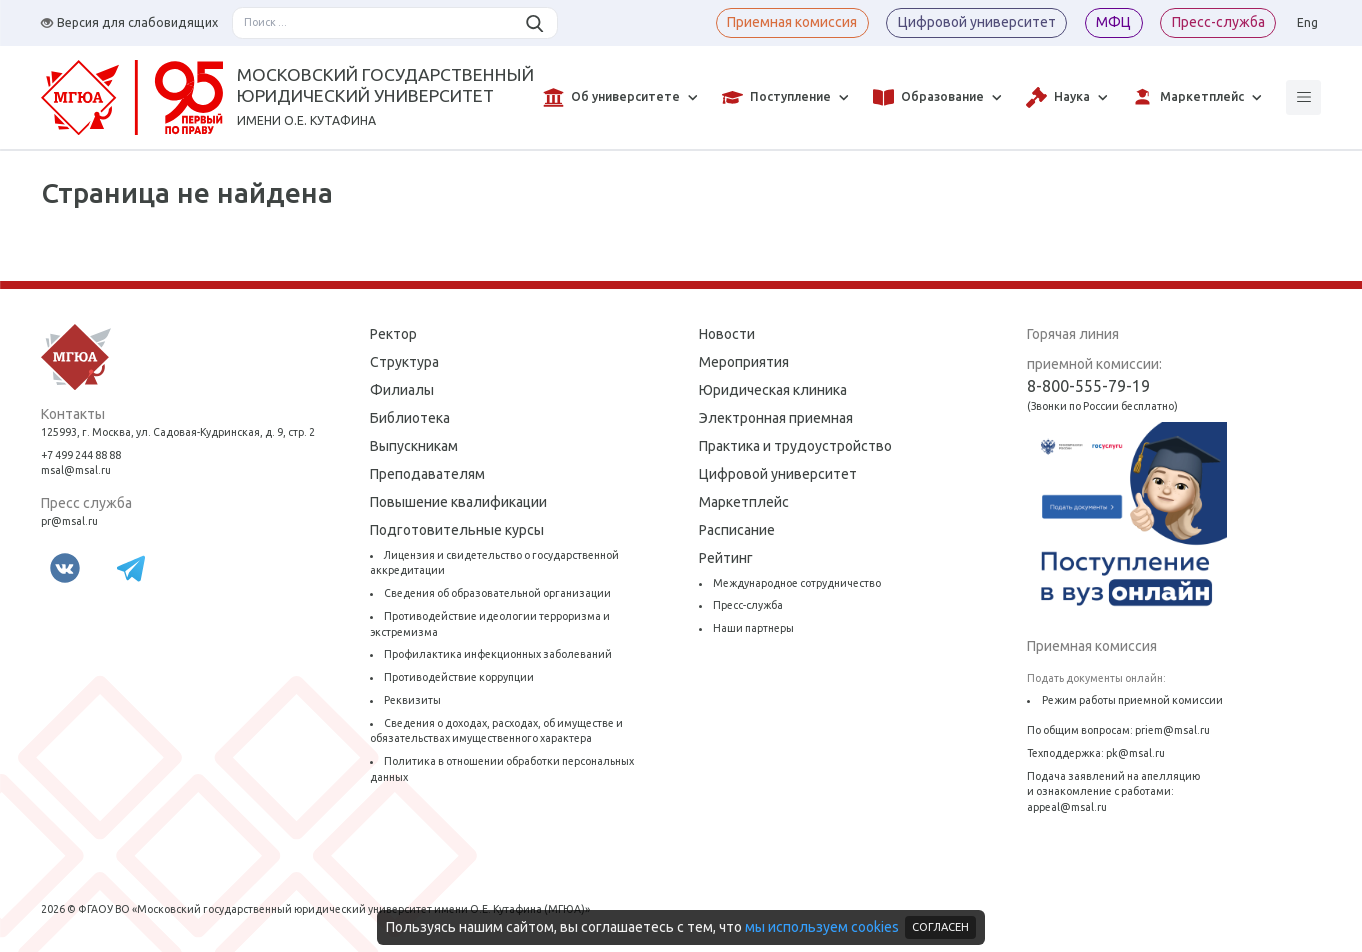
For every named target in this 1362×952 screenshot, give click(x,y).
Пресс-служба (748, 605)
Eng (1307, 22)
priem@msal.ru (1172, 730)
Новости (727, 334)
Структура (404, 362)
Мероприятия (744, 362)
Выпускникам (414, 446)
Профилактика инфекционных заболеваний (498, 654)
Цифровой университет (778, 474)
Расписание (737, 530)
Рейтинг (726, 558)
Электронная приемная (776, 418)
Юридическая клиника (773, 390)
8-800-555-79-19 (1088, 386)
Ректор (393, 334)
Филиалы (402, 390)
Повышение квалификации (458, 502)
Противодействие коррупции (459, 677)
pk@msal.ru (1135, 753)
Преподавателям (427, 474)
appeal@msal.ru (1067, 807)
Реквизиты (412, 700)
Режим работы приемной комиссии (1132, 700)
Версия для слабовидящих (129, 23)
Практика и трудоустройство (795, 446)
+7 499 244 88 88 (81, 455)
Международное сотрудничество (797, 583)
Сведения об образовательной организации (497, 593)
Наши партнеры (753, 628)
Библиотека (410, 418)
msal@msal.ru (76, 470)
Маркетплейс (744, 502)
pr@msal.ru (69, 521)
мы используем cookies (822, 927)
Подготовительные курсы (457, 530)
